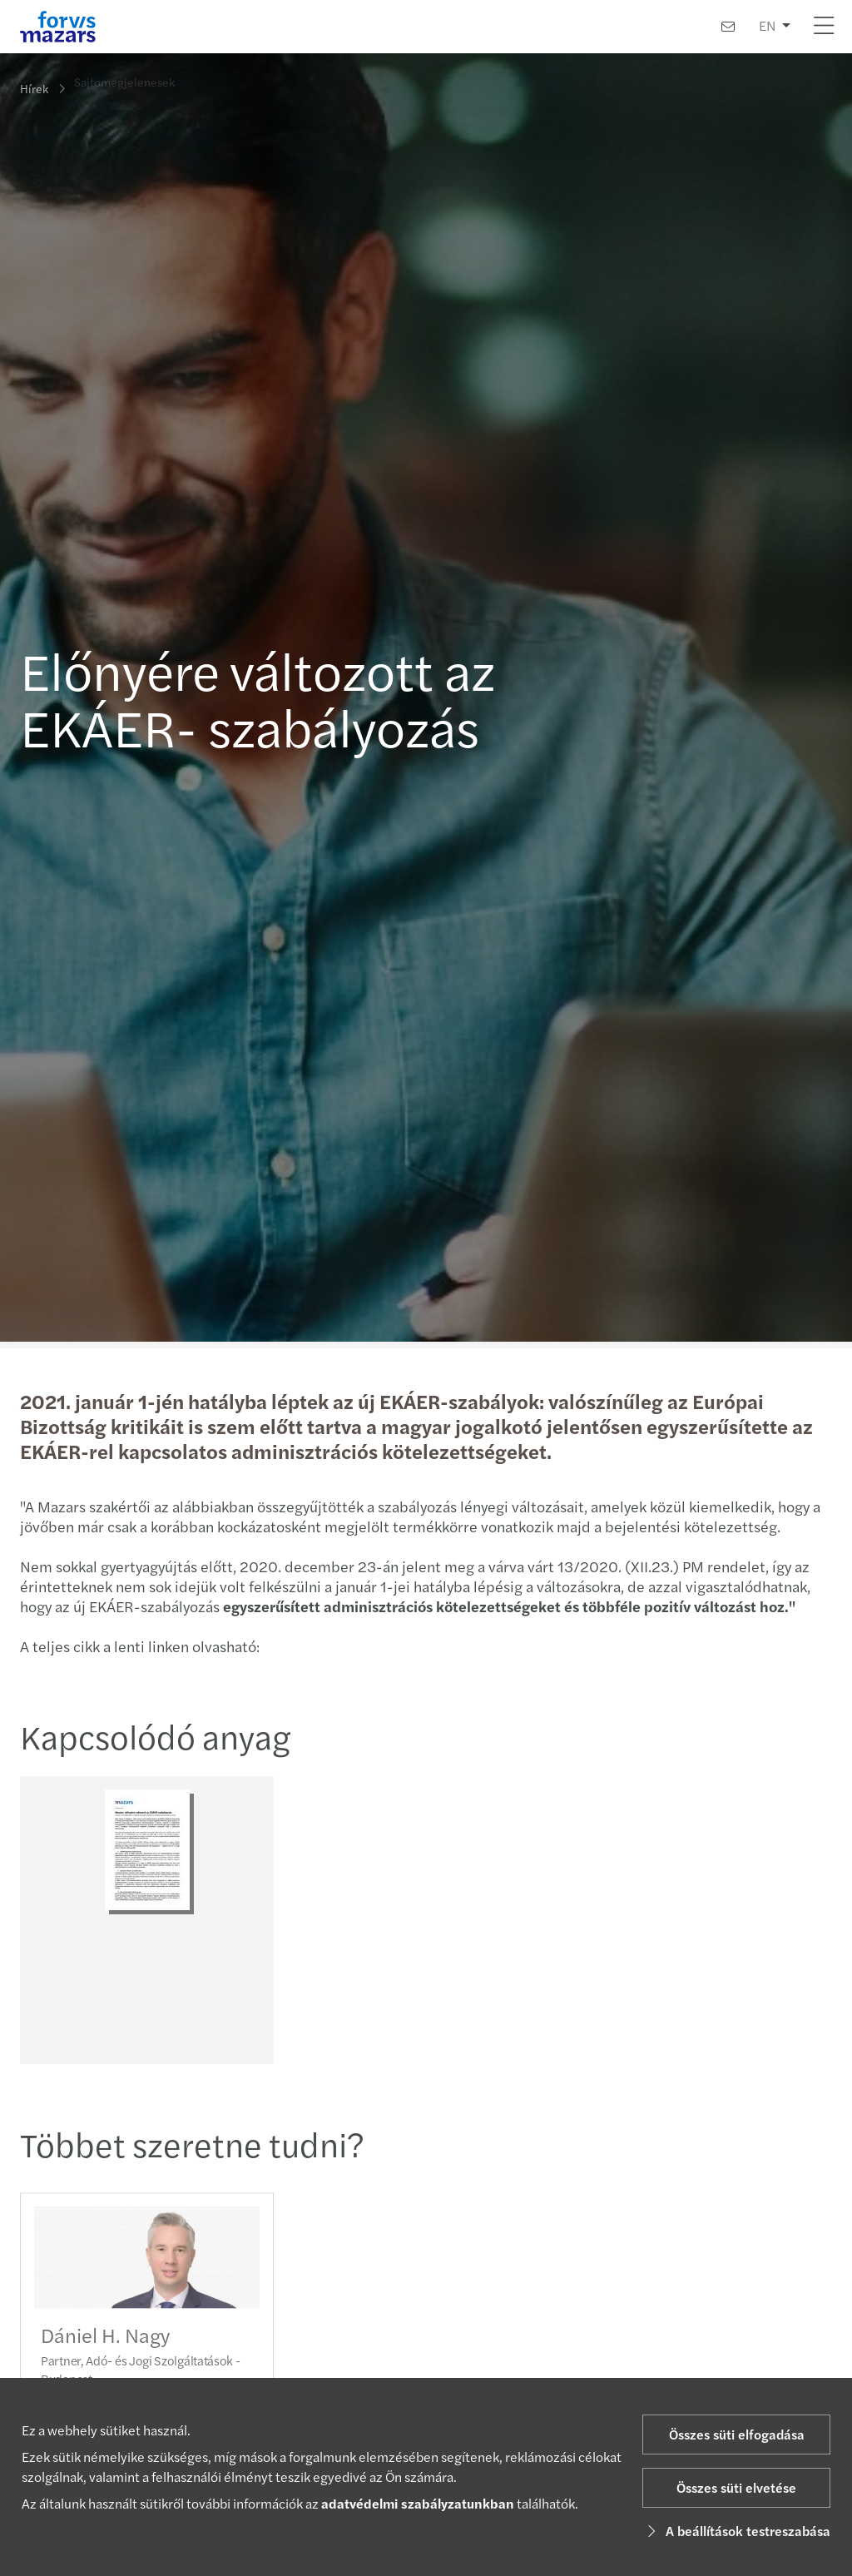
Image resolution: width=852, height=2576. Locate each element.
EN (767, 25)
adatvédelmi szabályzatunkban (417, 2503)
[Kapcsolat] (728, 26)
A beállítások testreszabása (736, 2530)
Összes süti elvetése (736, 2487)
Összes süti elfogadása (737, 2434)
